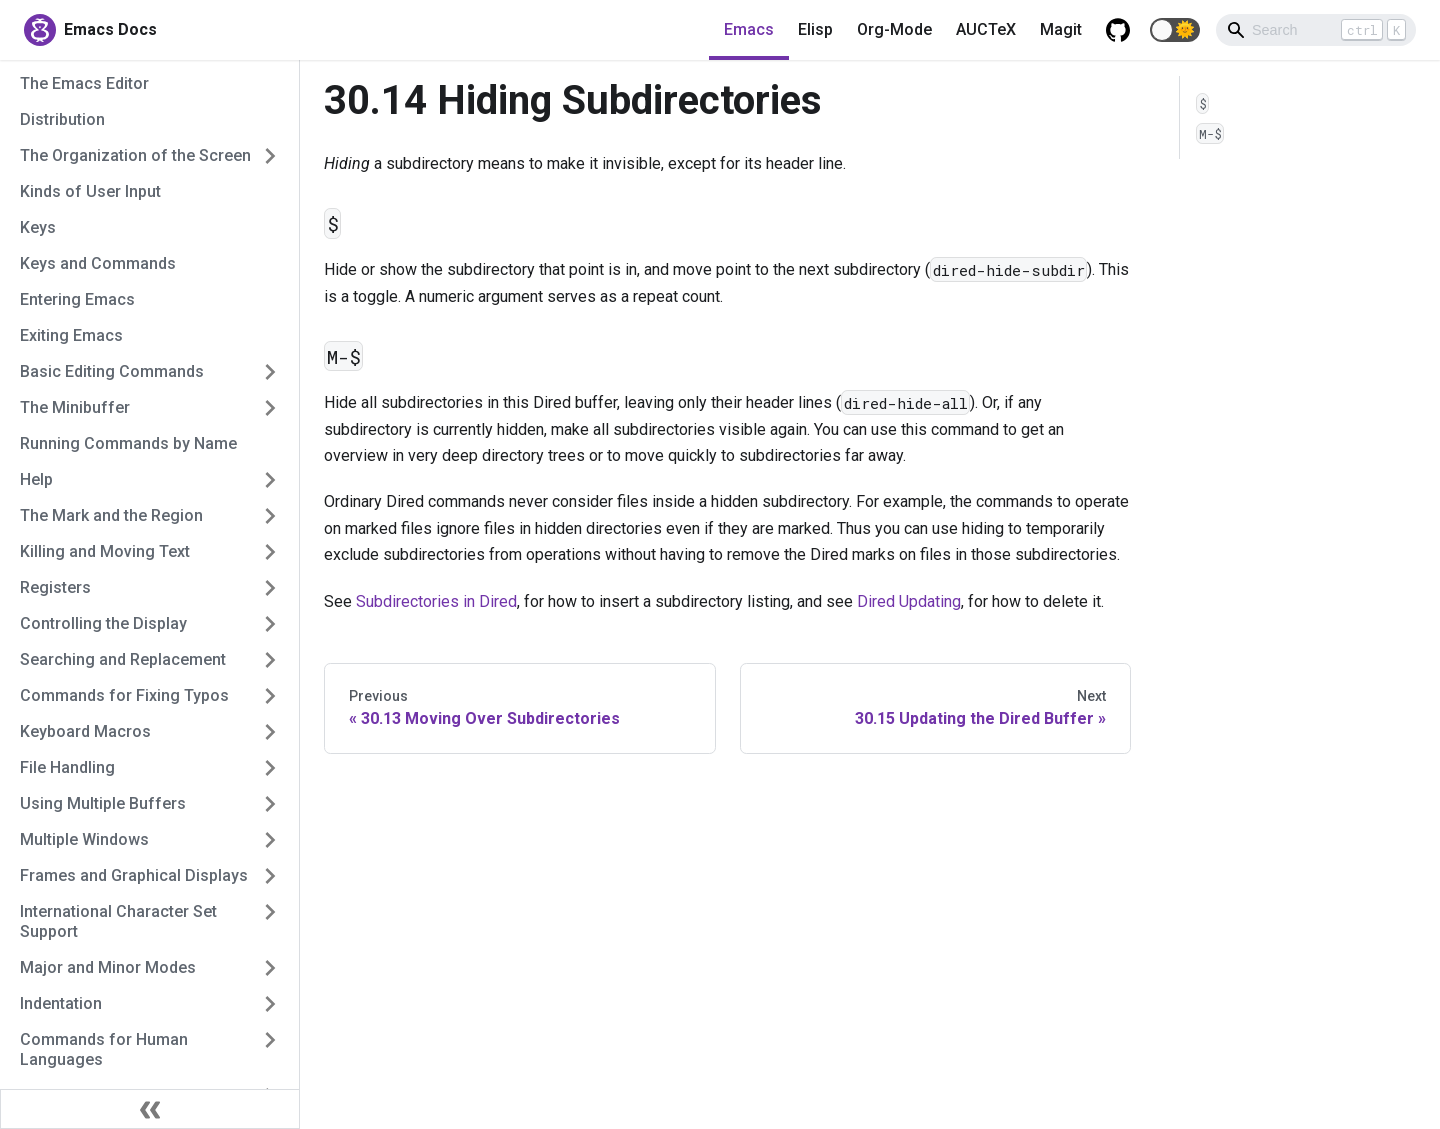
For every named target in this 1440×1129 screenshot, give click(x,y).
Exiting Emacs (71, 335)
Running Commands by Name (128, 443)
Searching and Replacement (123, 659)
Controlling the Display (103, 623)
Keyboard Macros (85, 731)
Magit (1061, 29)
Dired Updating (909, 601)
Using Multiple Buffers (103, 803)
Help (36, 479)
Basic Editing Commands (112, 371)
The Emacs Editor (84, 83)
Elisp (815, 29)
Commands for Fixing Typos (124, 695)
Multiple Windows (84, 839)
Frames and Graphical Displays (134, 875)
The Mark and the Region (111, 515)
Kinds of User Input (90, 191)
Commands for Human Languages (104, 1049)
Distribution (62, 119)
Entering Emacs (77, 299)
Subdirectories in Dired (436, 601)
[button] (1175, 30)
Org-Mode (894, 29)
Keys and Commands (98, 263)
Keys (38, 227)
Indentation (61, 1003)
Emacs (749, 29)
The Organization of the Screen (135, 155)
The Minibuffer (75, 407)
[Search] (1316, 30)
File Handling (67, 767)
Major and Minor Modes (108, 967)
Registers (55, 587)
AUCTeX (986, 29)
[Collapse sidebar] (150, 1109)
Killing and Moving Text (105, 551)
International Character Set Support (118, 921)
